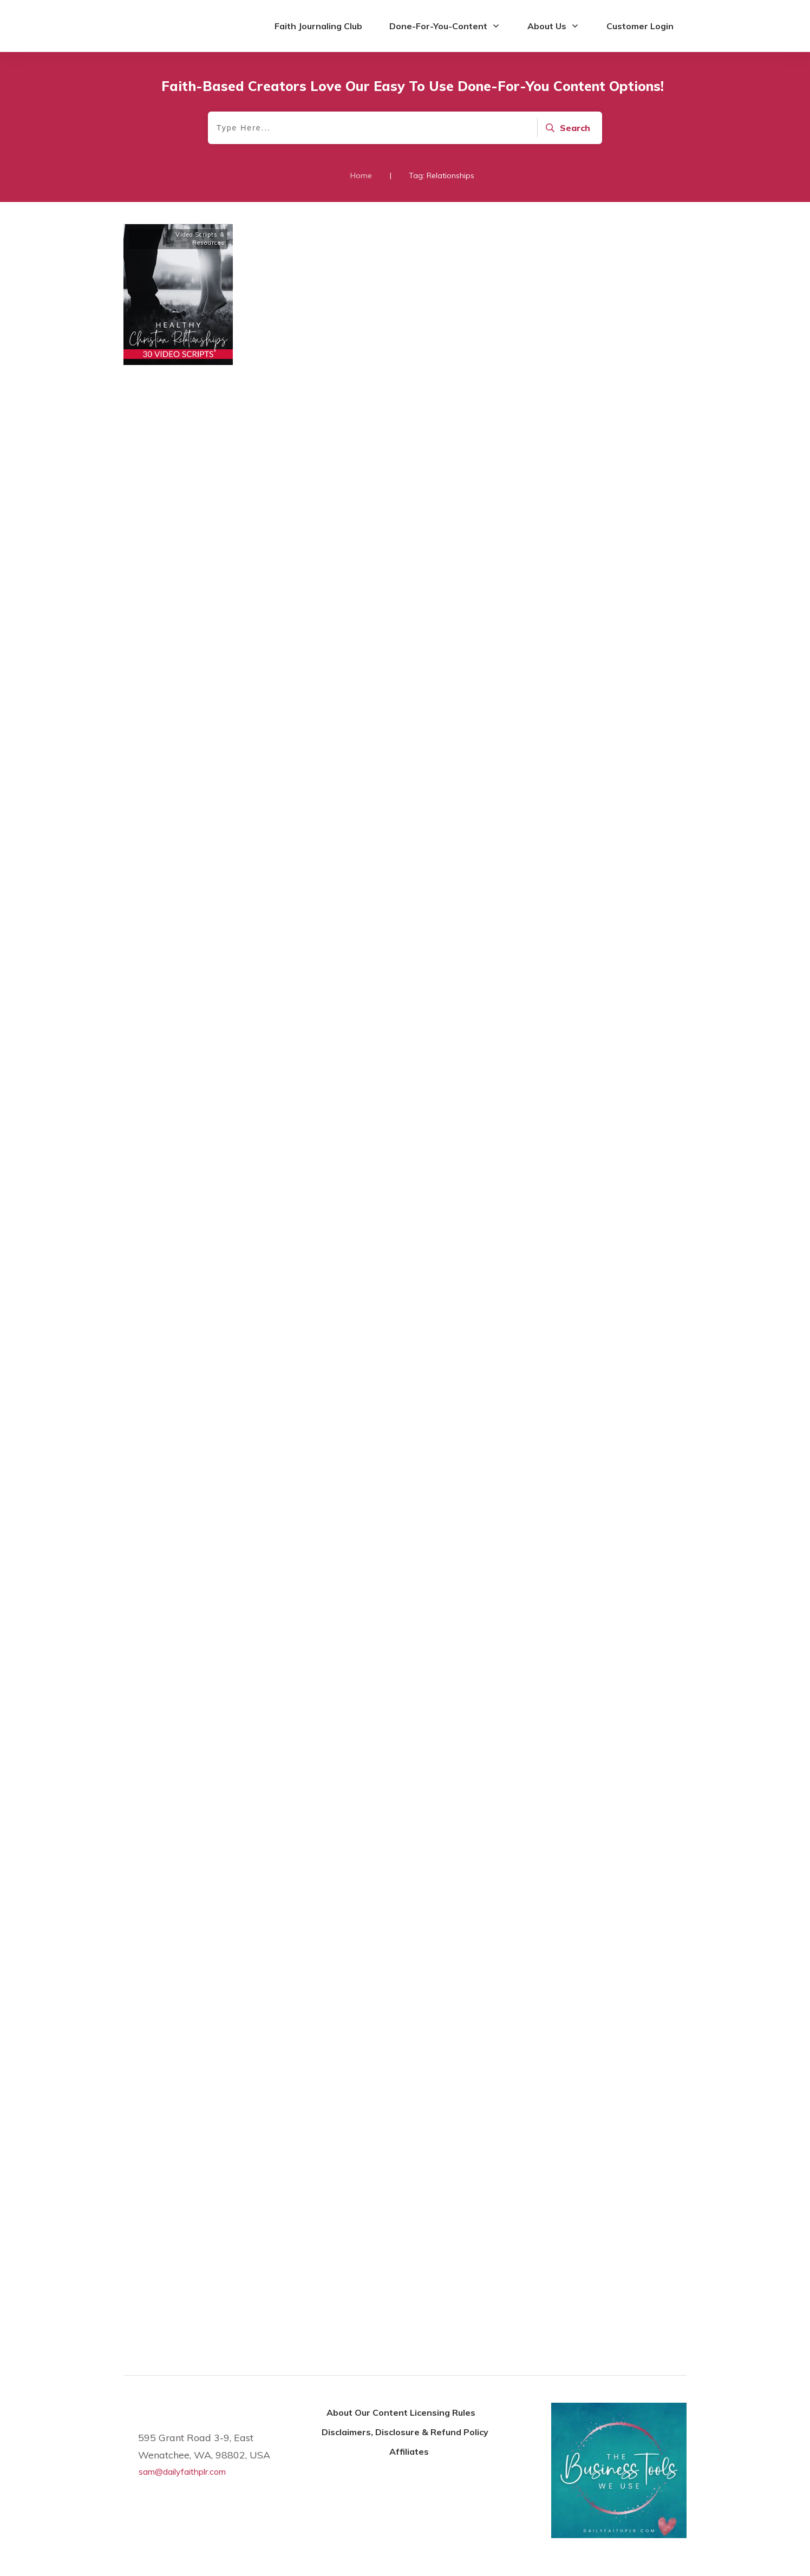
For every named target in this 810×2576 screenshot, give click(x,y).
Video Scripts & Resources (200, 239)
